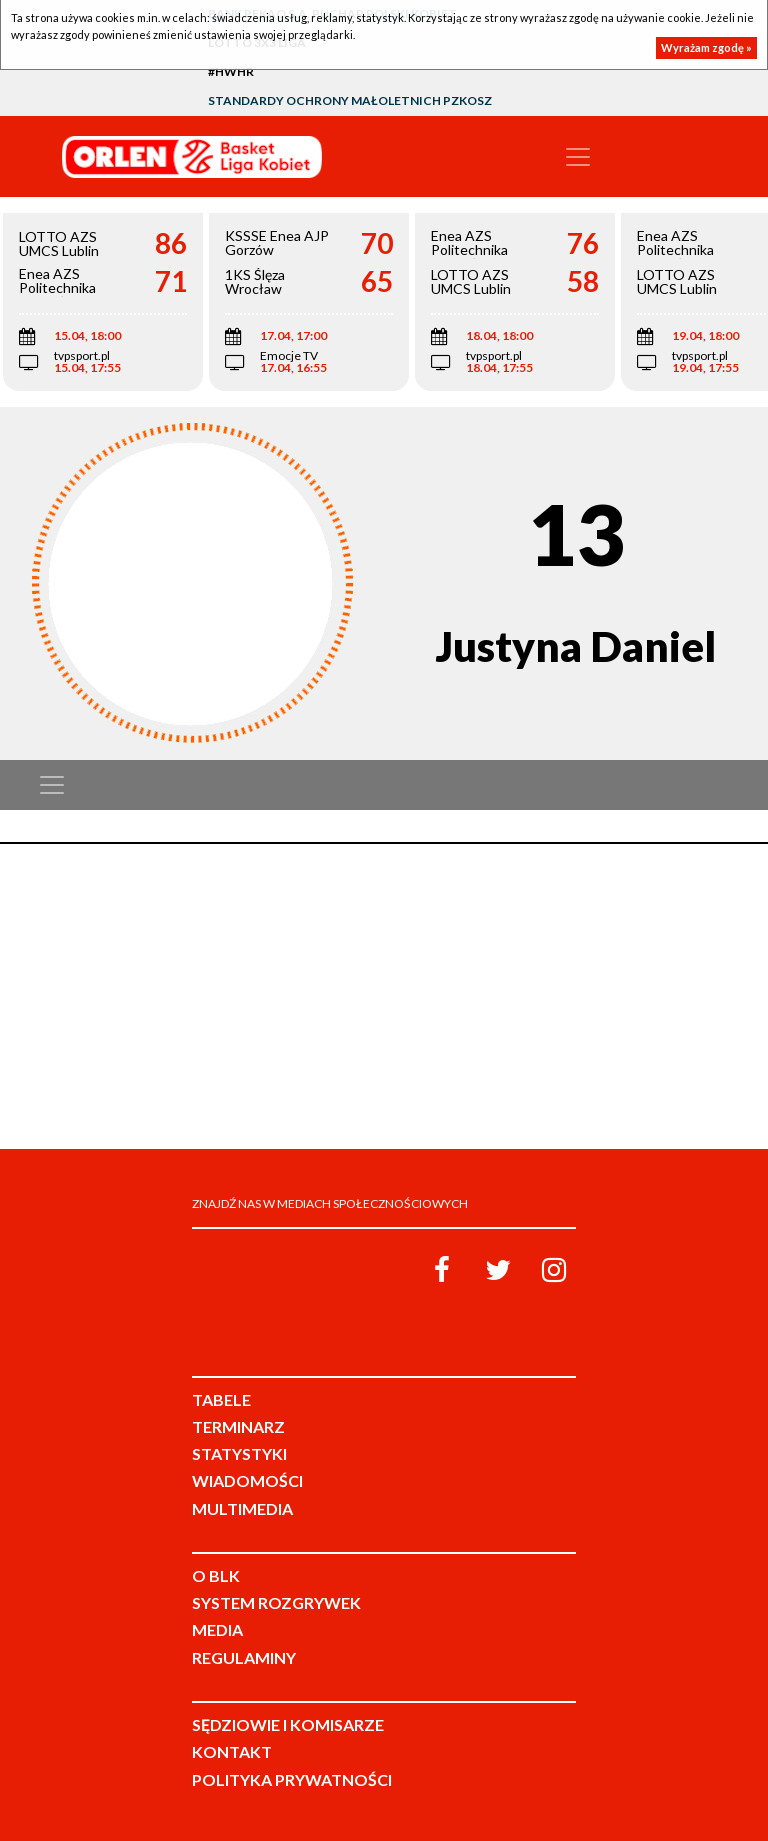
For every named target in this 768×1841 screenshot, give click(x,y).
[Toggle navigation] (578, 157)
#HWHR (231, 71)
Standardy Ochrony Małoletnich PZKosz (350, 100)
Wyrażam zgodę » (706, 47)
